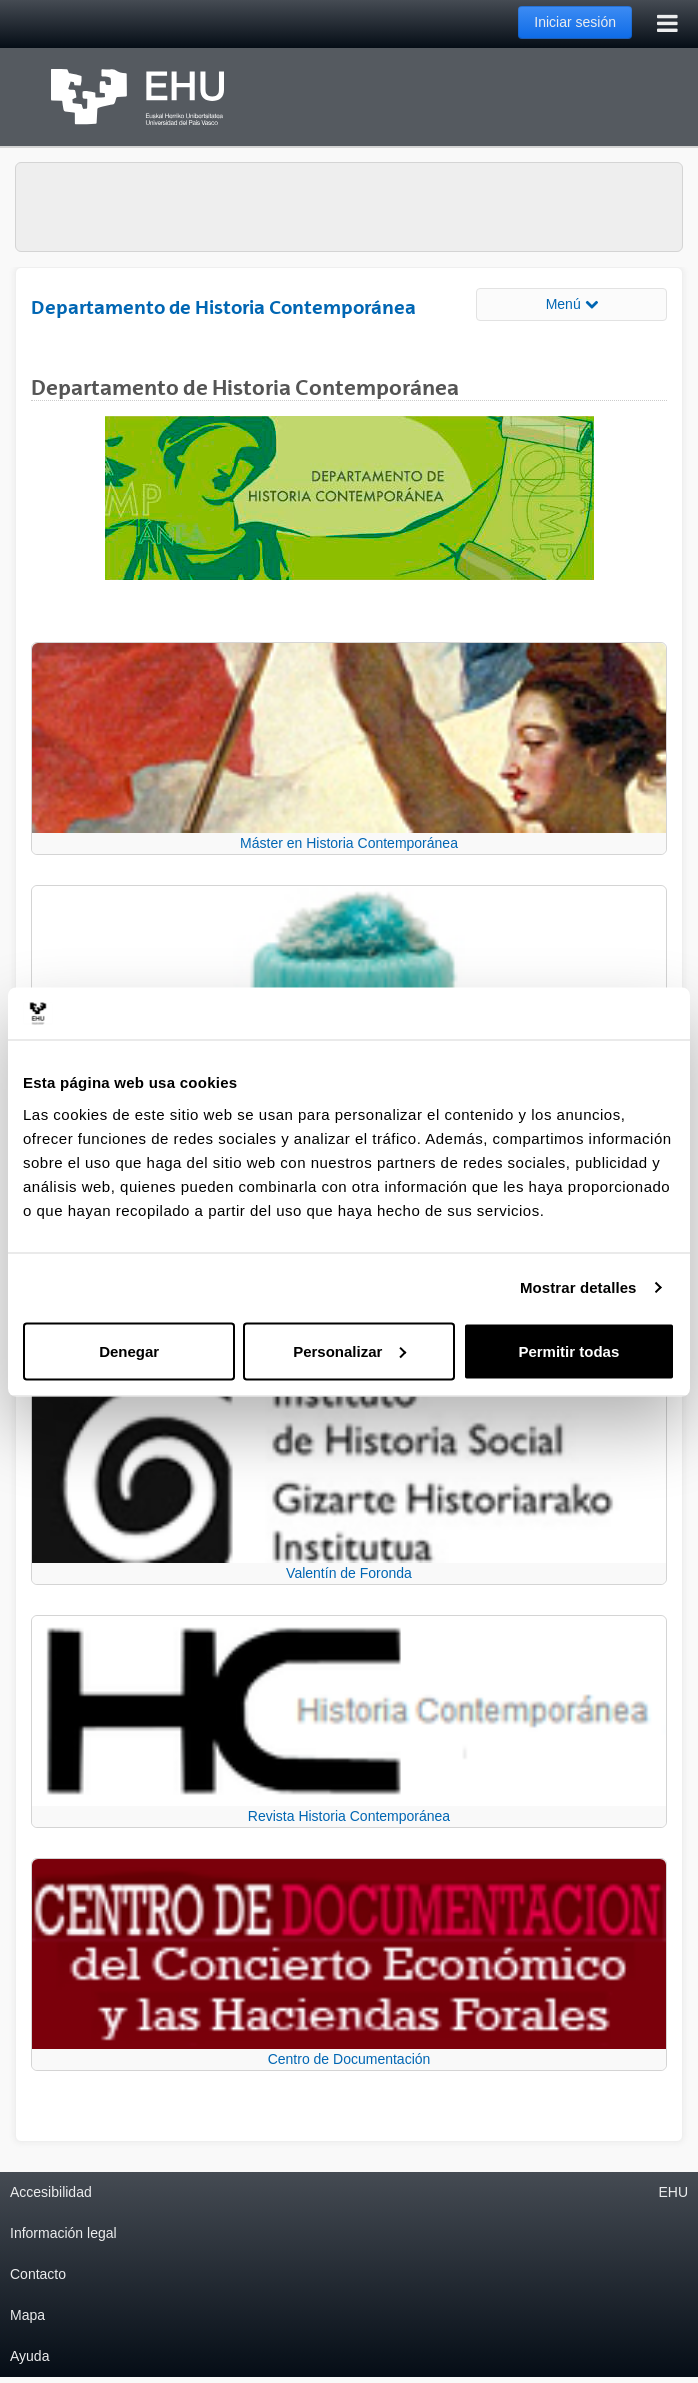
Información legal (63, 2233)
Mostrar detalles (578, 1287)
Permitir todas (568, 1350)
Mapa (27, 2315)
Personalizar (349, 1350)
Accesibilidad (51, 2192)
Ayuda (29, 2356)
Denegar (129, 1350)
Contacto (38, 2274)
